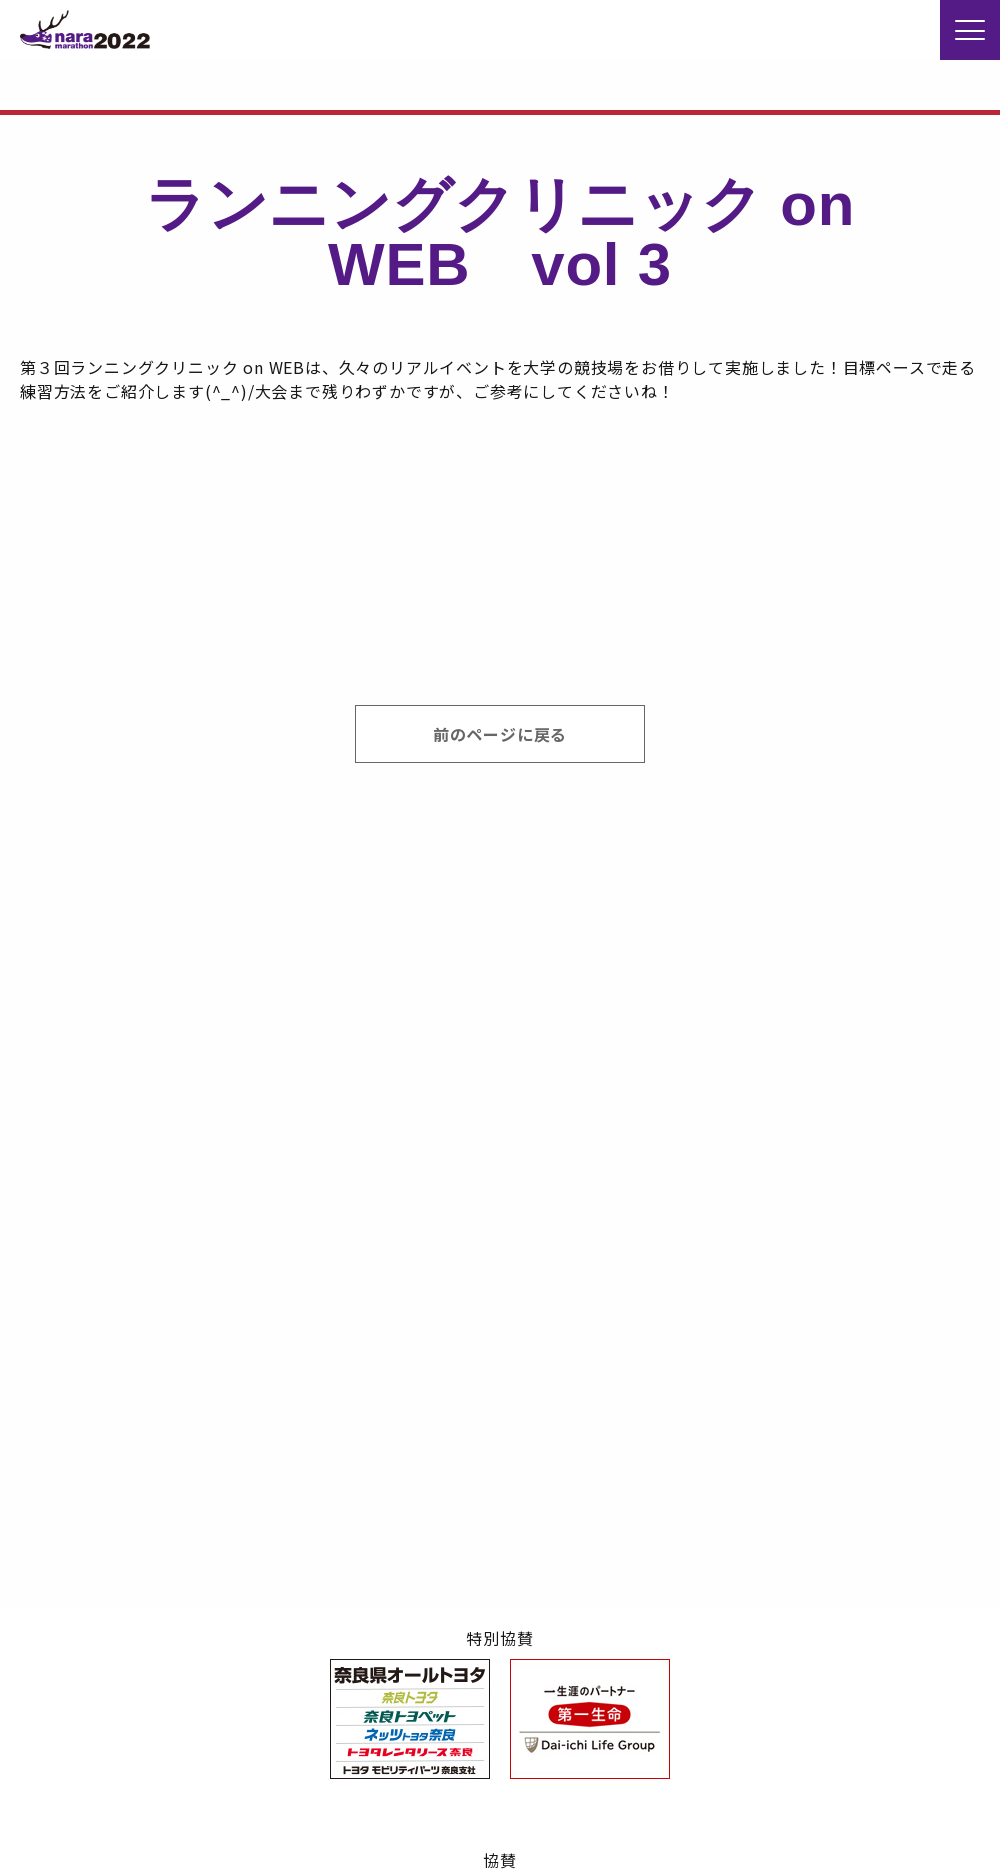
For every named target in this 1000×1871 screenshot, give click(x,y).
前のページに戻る (500, 734)
